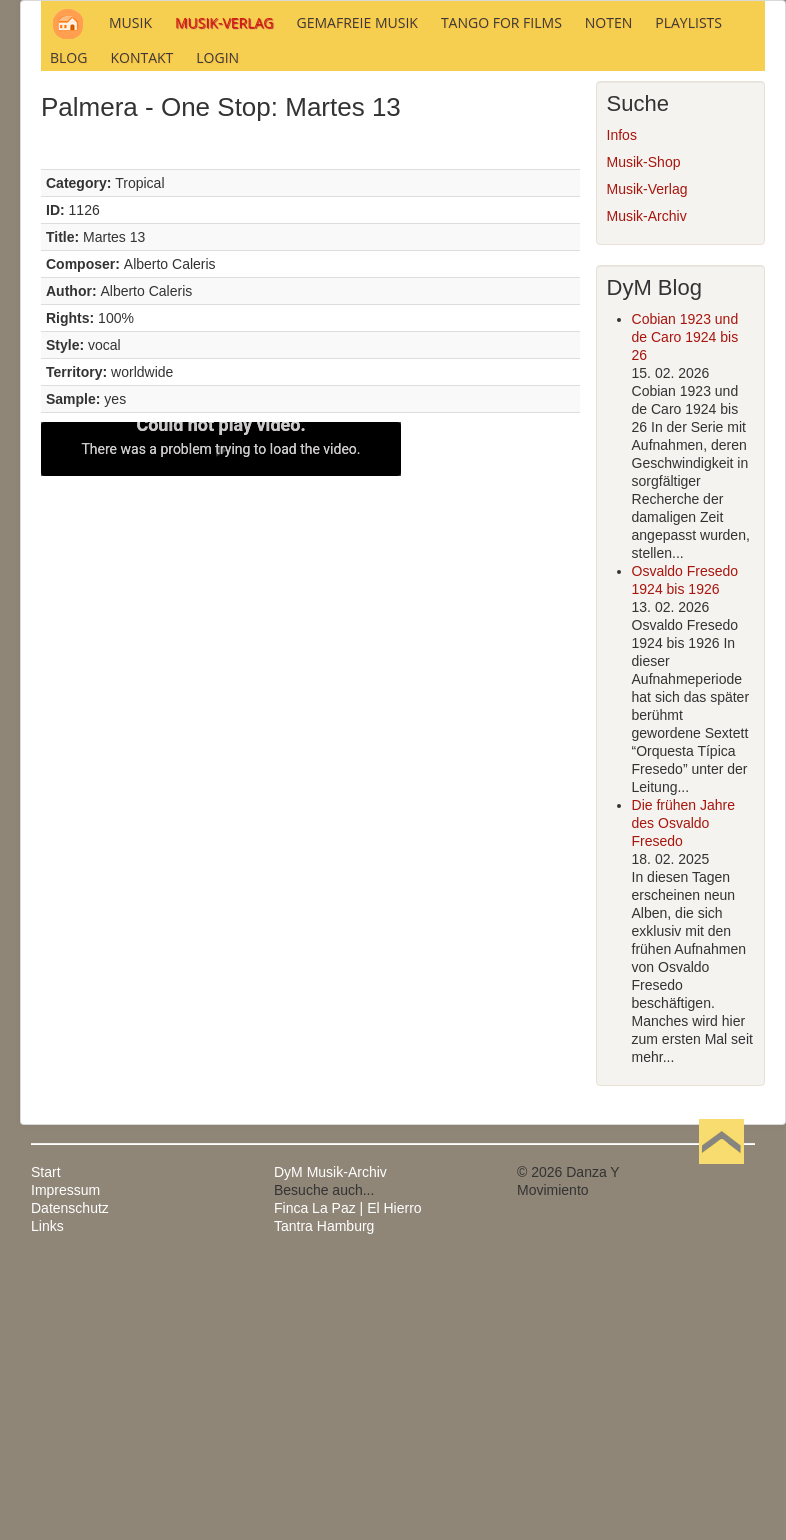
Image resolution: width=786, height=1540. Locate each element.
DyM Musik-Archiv (330, 1444)
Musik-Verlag (647, 461)
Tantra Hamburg (324, 1498)
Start (46, 1444)
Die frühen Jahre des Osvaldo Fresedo (684, 1095)
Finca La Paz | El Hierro (348, 1480)
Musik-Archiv (647, 488)
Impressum (65, 1462)
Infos (622, 407)
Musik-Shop (644, 434)
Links (47, 1498)
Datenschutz (70, 1480)
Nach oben (721, 1444)
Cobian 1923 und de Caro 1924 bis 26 (685, 609)
